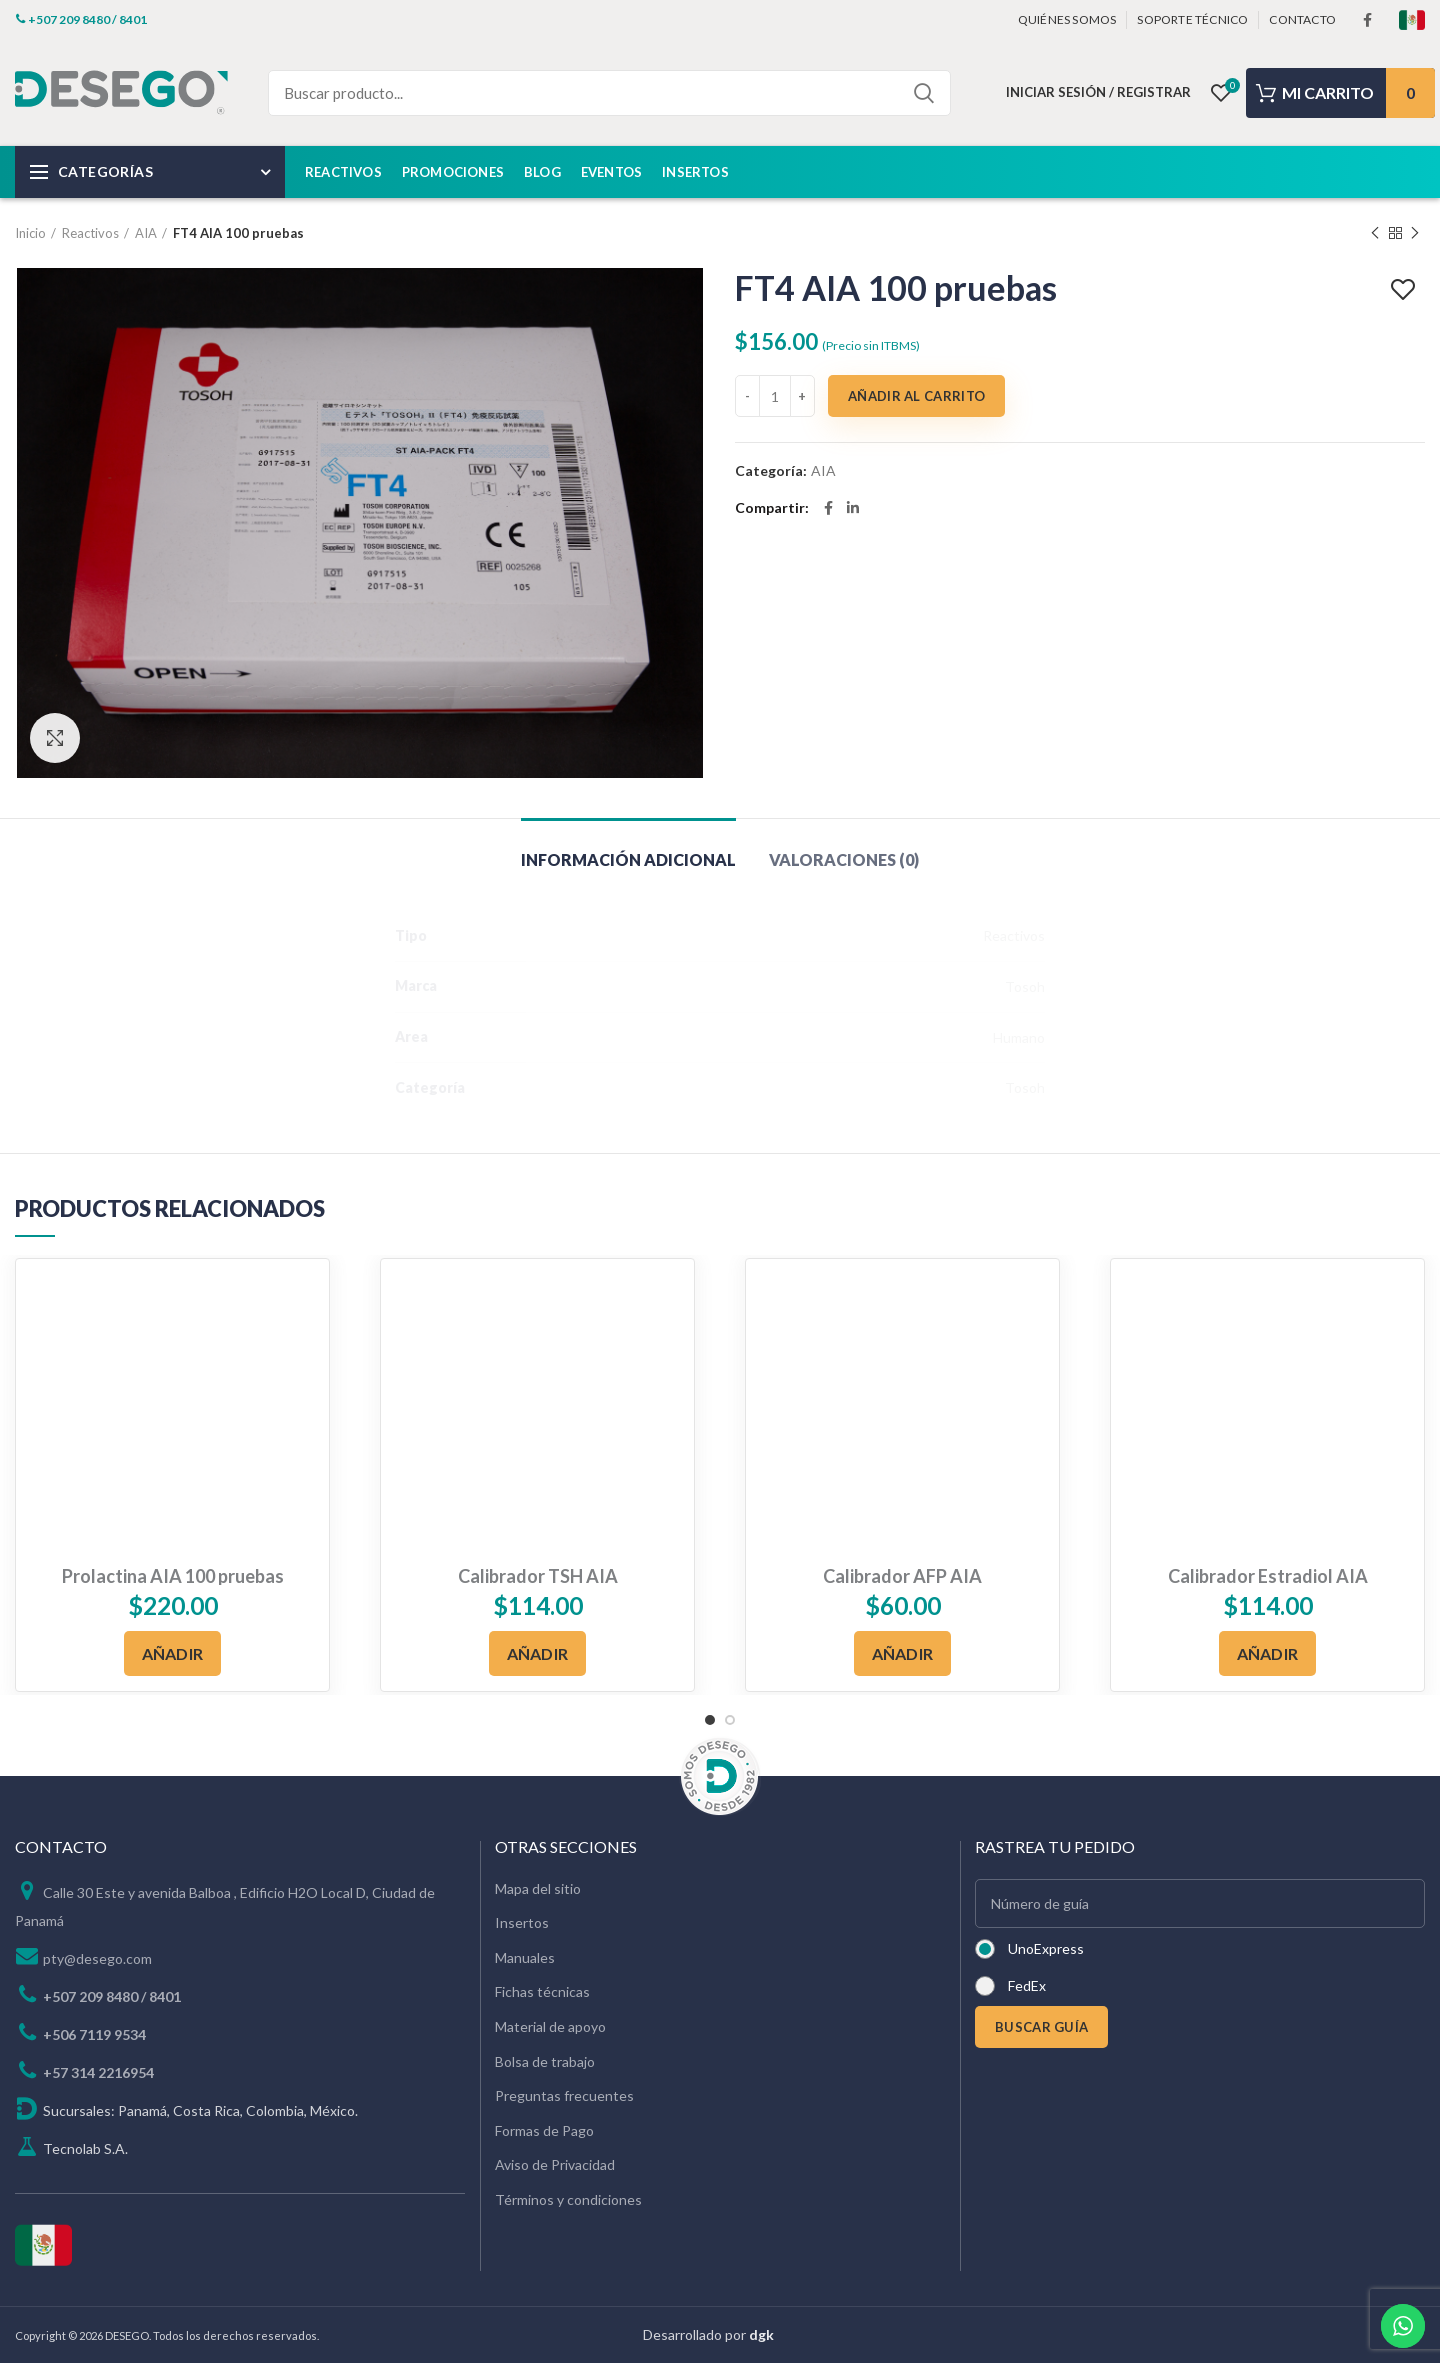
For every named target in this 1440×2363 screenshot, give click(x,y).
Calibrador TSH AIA (538, 1576)
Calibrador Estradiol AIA (1268, 1576)
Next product (1415, 233)
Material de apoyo (550, 2026)
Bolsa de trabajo (545, 2061)
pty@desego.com (97, 1958)
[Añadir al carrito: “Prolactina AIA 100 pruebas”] (173, 1653)
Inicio (30, 233)
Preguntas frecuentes (564, 2095)
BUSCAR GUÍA (1041, 2027)
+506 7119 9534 (94, 2034)
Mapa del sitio (538, 1888)
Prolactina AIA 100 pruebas (173, 1576)
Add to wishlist (1405, 290)
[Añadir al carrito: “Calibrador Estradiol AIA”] (1268, 1653)
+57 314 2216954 (98, 2072)
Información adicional (628, 859)
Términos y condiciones (568, 2199)
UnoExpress (1046, 1948)
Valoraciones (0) (844, 859)
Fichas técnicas (542, 1991)
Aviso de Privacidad (555, 2164)
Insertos (522, 1922)
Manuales (525, 1957)
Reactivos (90, 233)
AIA (146, 233)
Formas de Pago (544, 2130)
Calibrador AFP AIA (902, 1576)
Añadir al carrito (916, 396)
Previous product (1375, 233)
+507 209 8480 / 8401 (112, 1996)
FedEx (1027, 1985)
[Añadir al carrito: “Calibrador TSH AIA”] (538, 1653)
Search (924, 93)
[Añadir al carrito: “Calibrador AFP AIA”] (903, 1653)
